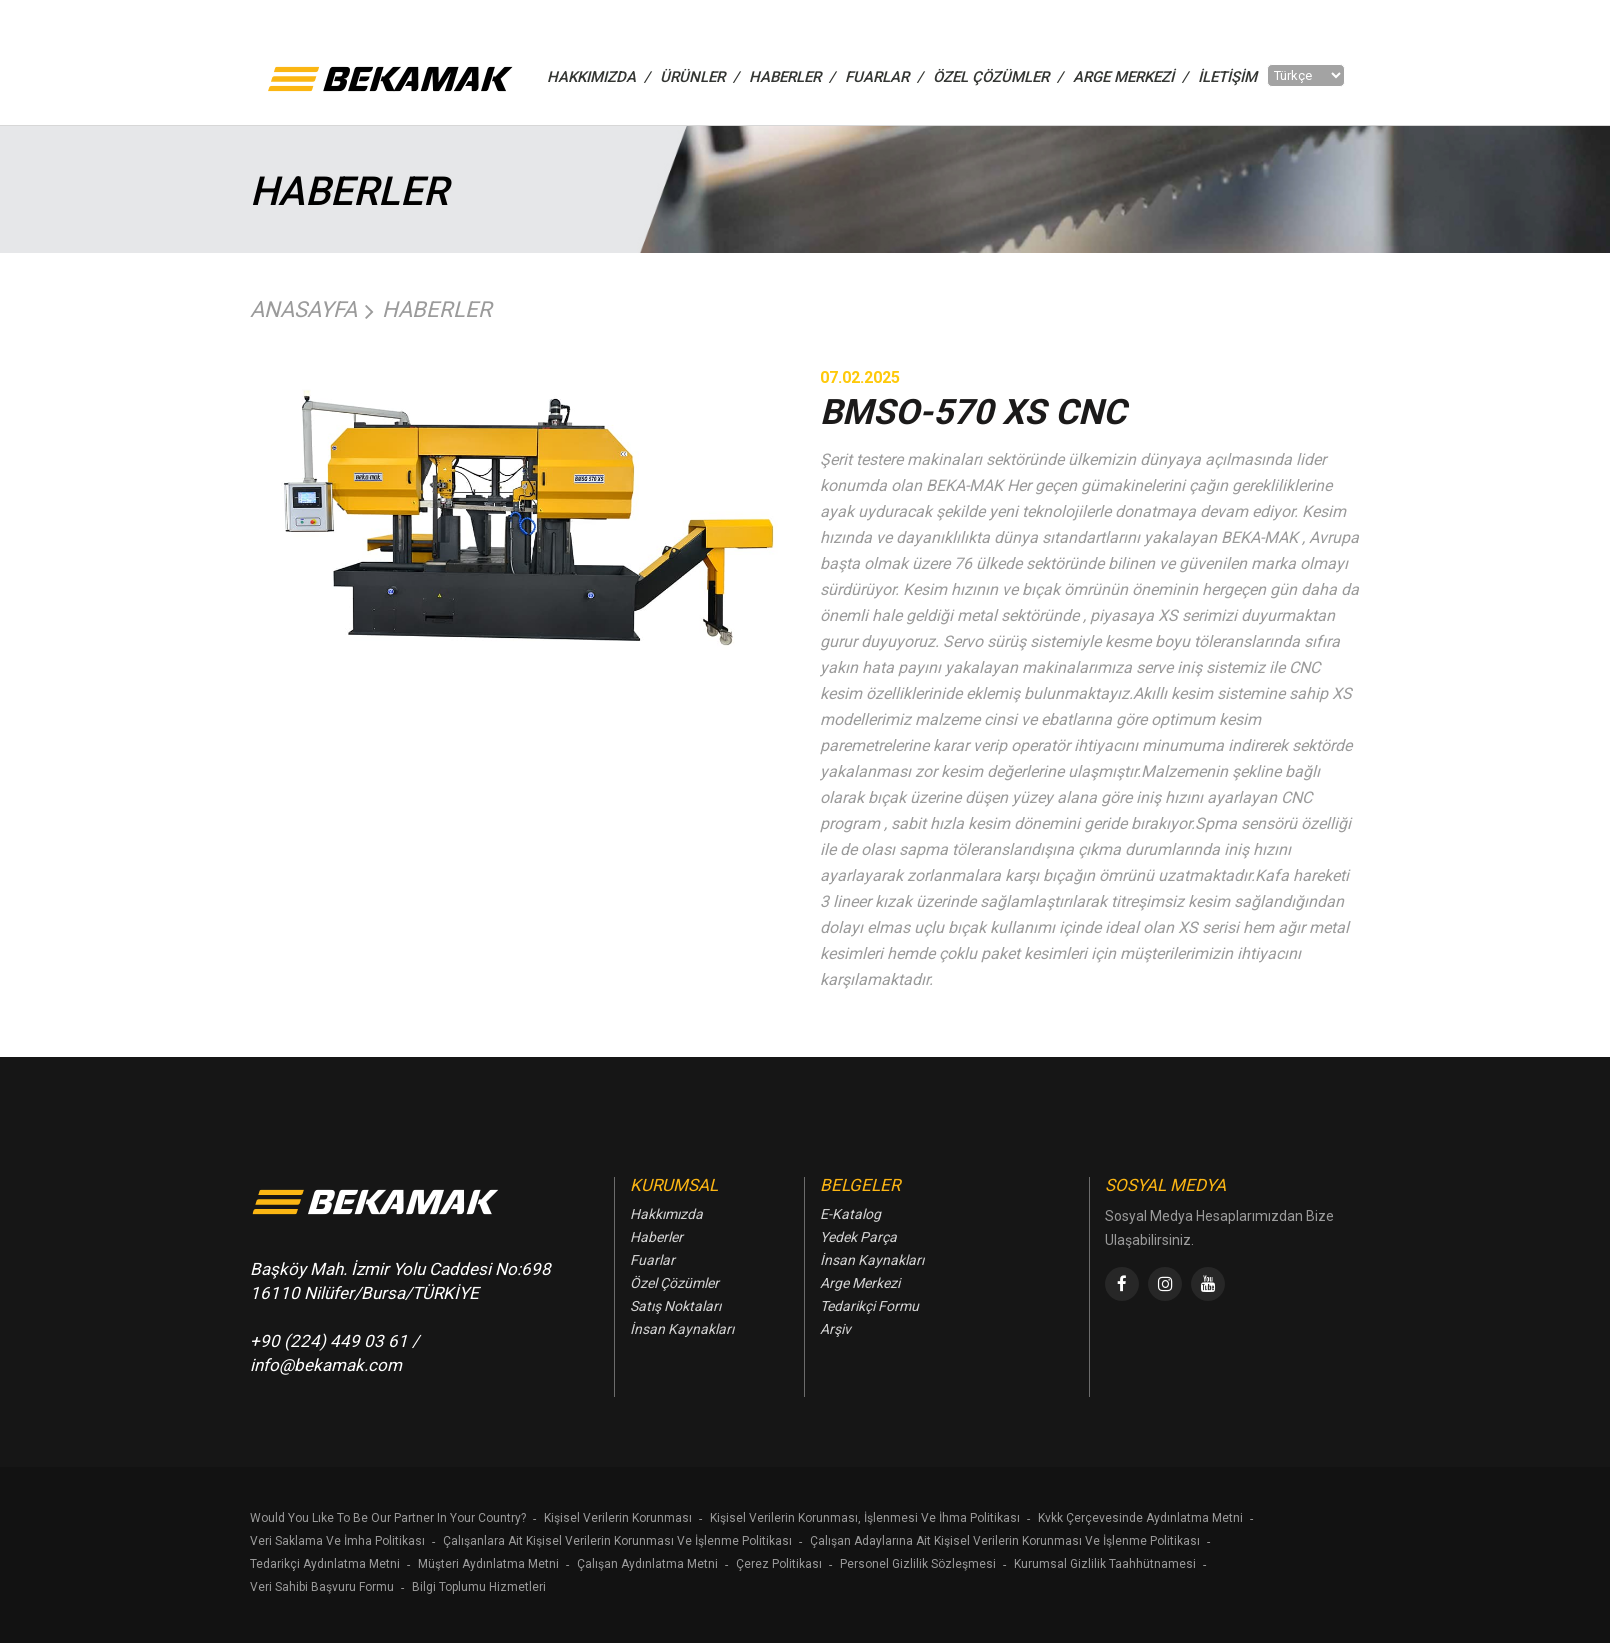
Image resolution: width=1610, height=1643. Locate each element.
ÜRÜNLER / (699, 77)
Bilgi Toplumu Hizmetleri (479, 1587)
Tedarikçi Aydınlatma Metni (325, 1564)
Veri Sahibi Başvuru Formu (322, 1587)
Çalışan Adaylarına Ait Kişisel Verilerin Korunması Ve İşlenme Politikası (1005, 1541)
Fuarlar (652, 1260)
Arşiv (835, 1329)
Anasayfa (303, 309)
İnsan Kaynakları (682, 1329)
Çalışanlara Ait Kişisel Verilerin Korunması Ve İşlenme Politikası (617, 1541)
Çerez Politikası (779, 1564)
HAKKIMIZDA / (598, 77)
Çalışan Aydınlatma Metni (647, 1564)
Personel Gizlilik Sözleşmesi (918, 1564)
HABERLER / (792, 77)
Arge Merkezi (860, 1283)
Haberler (437, 309)
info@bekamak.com (326, 1365)
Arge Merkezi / (1130, 77)
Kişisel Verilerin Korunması (618, 1518)
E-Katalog (850, 1214)
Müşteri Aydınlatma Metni (488, 1564)
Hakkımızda (666, 1214)
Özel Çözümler (674, 1283)
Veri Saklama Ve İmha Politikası (337, 1541)
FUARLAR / (884, 77)
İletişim (1227, 77)
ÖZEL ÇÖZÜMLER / (998, 77)
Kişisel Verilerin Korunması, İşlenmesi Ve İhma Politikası (865, 1518)
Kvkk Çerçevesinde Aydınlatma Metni (1140, 1518)
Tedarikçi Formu (869, 1306)
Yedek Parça (858, 1237)
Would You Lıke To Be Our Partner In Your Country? (388, 1518)
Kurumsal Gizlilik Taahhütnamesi (1105, 1564)
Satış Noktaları (675, 1306)
